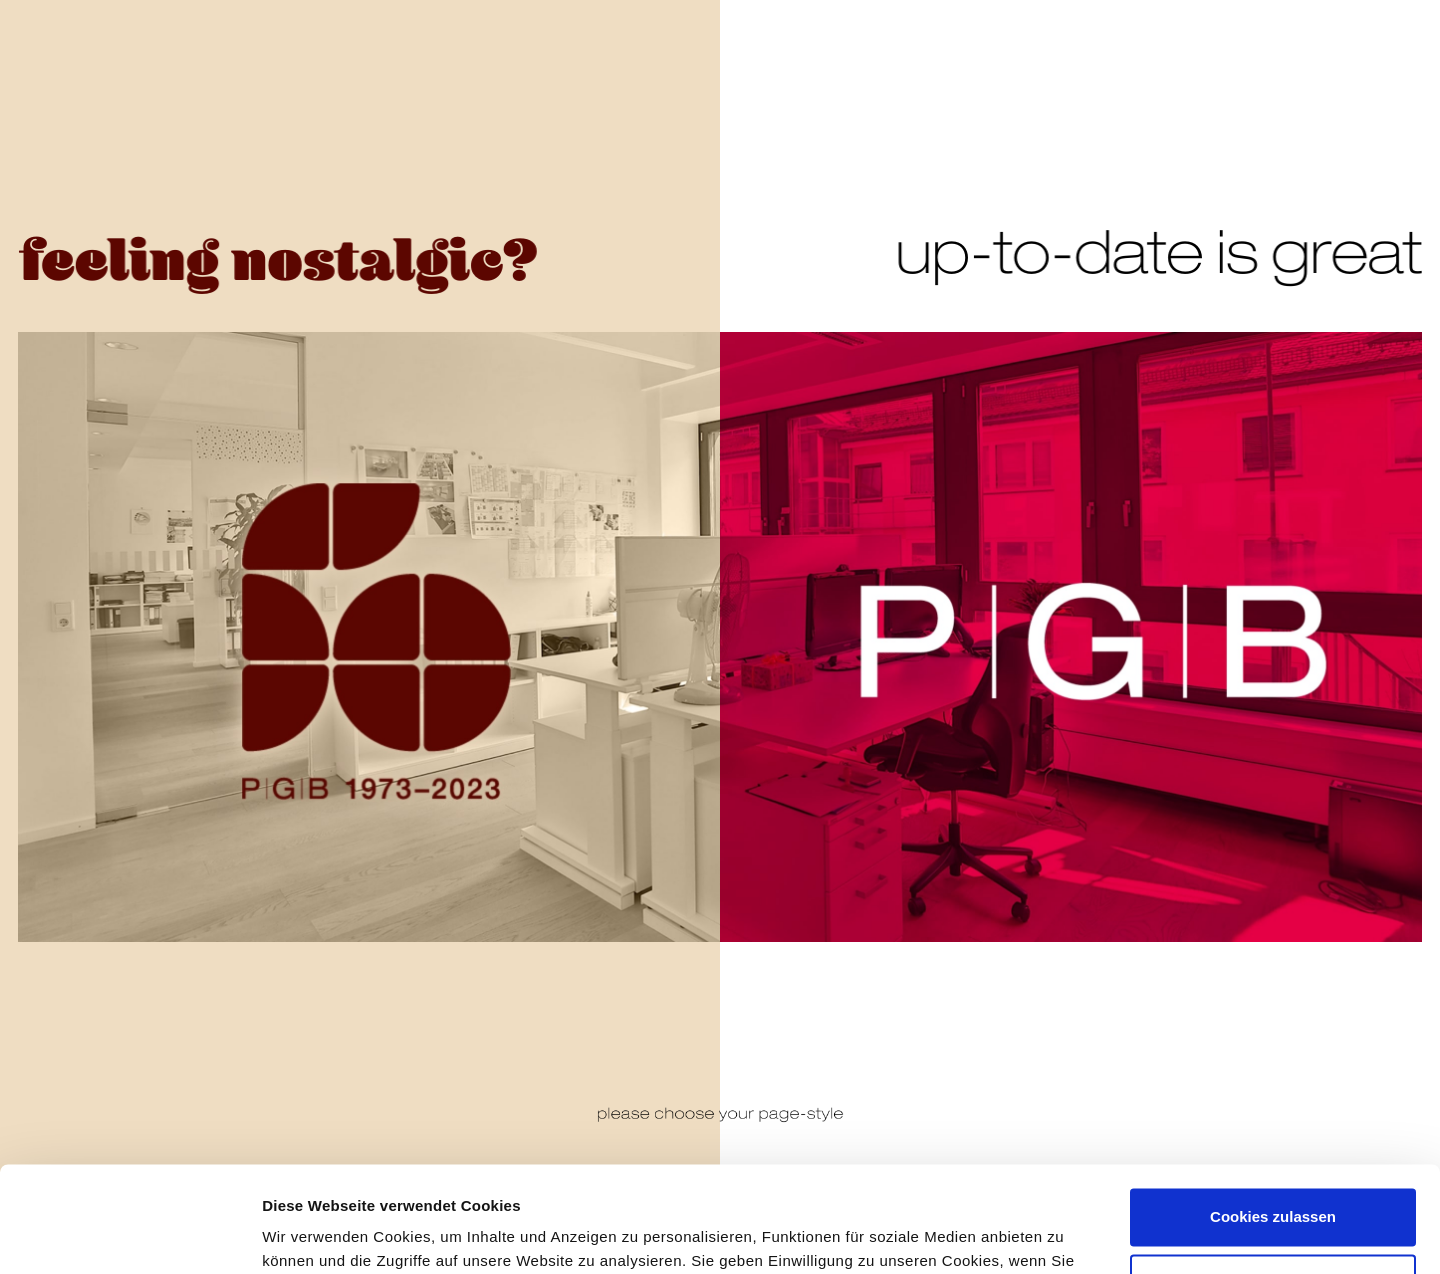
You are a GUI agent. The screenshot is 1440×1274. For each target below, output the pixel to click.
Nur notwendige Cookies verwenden (1273, 1188)
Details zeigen (312, 1234)
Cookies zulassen (1273, 1111)
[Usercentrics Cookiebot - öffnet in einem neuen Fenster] (129, 1235)
